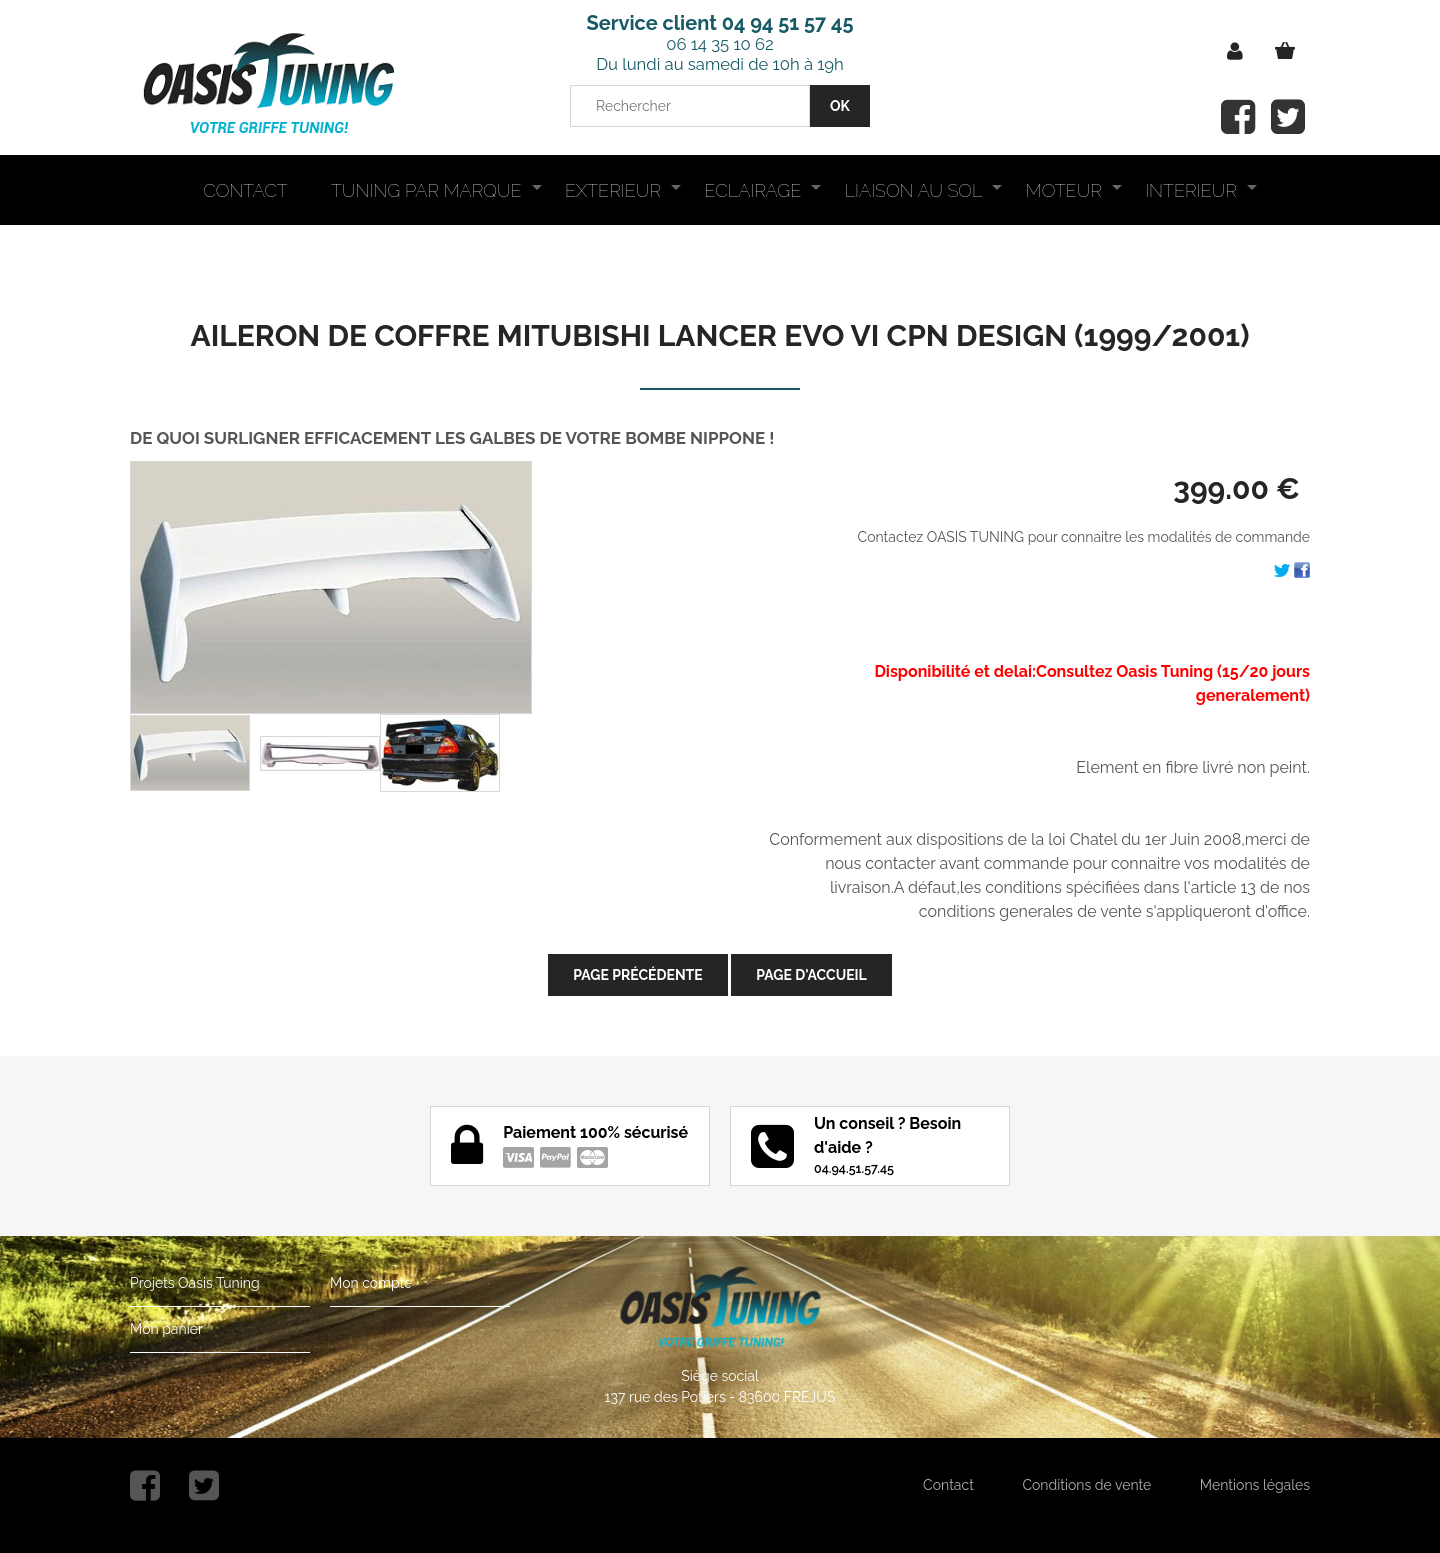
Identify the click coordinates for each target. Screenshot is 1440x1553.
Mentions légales (1255, 1485)
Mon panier (166, 1329)
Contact (948, 1485)
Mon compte (371, 1283)
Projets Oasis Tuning (195, 1283)
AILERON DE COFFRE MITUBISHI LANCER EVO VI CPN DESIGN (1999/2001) (720, 335)
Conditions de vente (1086, 1485)
